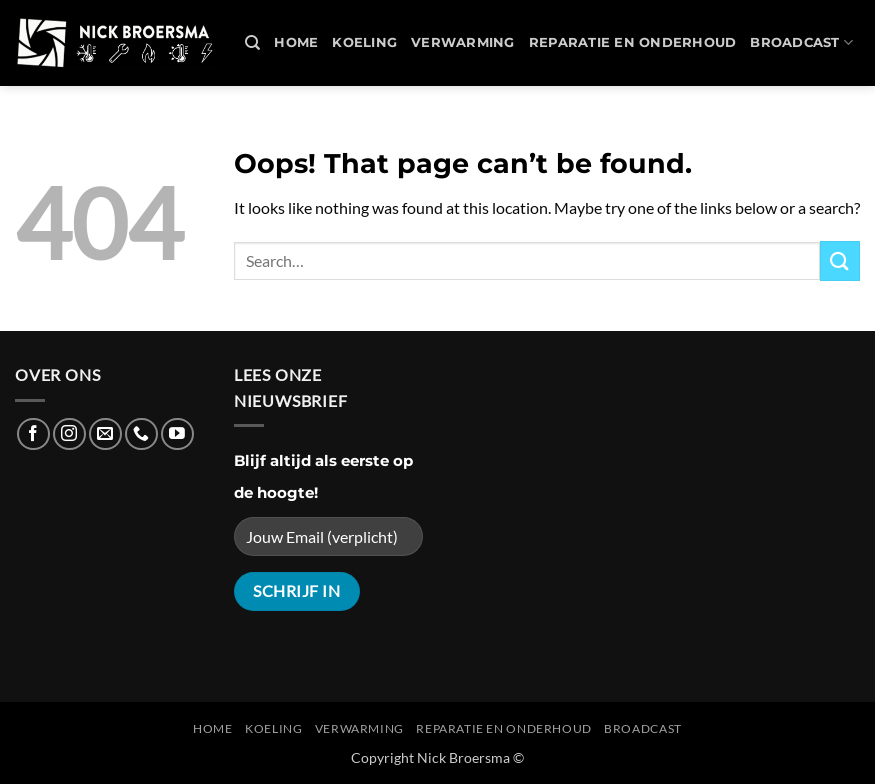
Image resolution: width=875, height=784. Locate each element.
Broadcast (801, 42)
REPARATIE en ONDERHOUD (633, 42)
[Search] (252, 43)
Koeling (364, 42)
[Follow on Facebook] (33, 434)
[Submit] (840, 260)
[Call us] (141, 434)
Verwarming (463, 42)
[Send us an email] (105, 434)
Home (296, 42)
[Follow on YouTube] (177, 434)
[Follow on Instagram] (69, 434)
